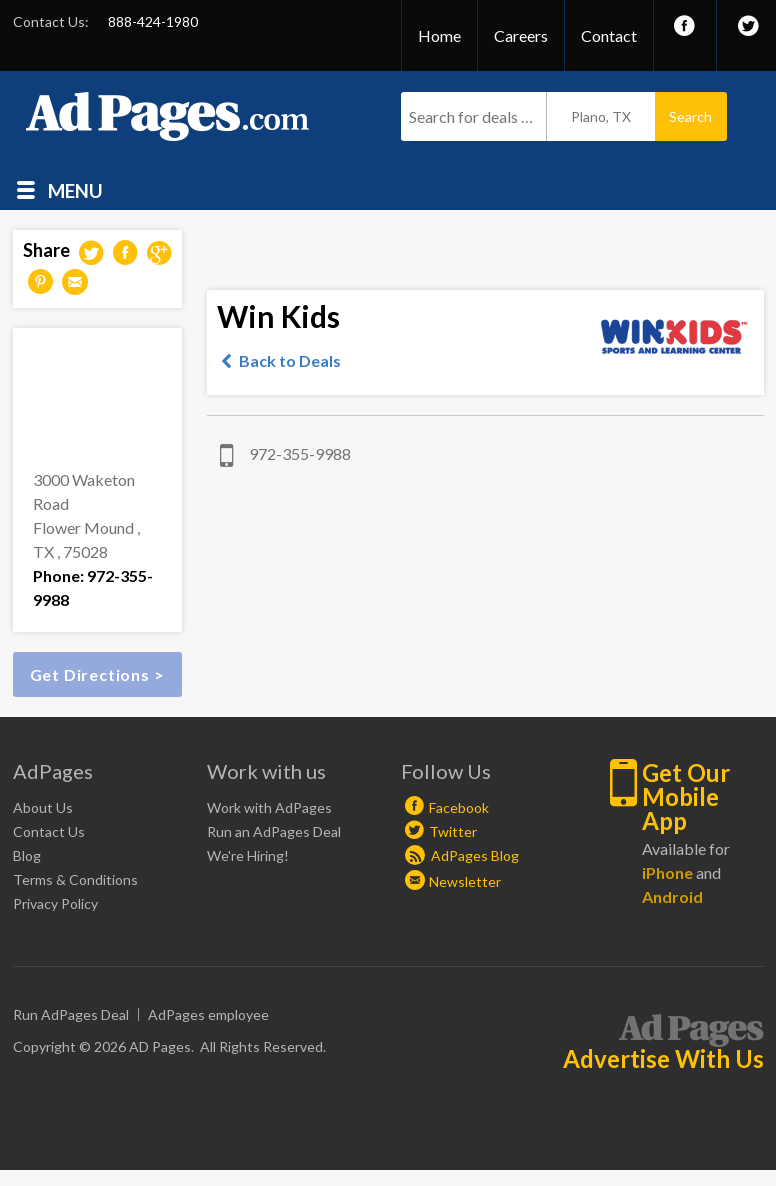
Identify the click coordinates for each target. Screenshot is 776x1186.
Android (672, 896)
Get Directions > (97, 674)
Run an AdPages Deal (274, 831)
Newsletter (465, 881)
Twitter (453, 831)
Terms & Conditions (75, 879)
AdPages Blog (462, 855)
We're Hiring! (248, 855)
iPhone (667, 872)
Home (439, 35)
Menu (75, 189)
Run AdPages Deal (71, 1014)
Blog (27, 855)
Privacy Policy (55, 903)
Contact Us (49, 831)
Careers (521, 35)
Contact (609, 35)
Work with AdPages (269, 807)
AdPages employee (208, 1014)
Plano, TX (601, 116)
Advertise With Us (663, 1059)
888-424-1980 (153, 21)
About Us (43, 807)
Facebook (459, 807)
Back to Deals (290, 360)
